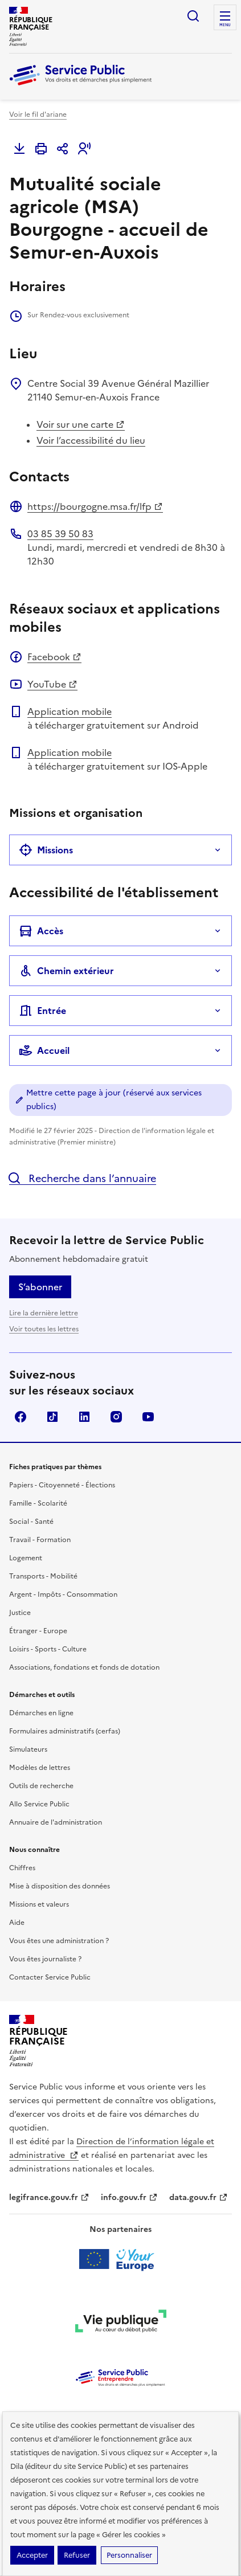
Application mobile (69, 711)
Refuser (77, 2555)
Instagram (116, 1416)
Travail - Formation (40, 1540)
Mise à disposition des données (59, 1886)
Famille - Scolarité (38, 1503)
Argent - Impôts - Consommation (63, 1594)
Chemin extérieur (66, 971)
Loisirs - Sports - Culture (48, 1649)
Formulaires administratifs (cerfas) (64, 1731)
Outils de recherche (41, 1786)
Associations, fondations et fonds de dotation (84, 1667)
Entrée (42, 1010)
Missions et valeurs (39, 1904)
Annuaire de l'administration (55, 1822)
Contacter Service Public (50, 1977)
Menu (225, 25)
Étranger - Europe (38, 1631)
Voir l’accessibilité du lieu (90, 440)
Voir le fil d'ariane (38, 114)
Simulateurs (28, 1749)
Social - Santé (31, 1521)
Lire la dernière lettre (43, 1313)
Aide (16, 1922)
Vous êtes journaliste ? (45, 1959)
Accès (41, 931)
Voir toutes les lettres (44, 1329)
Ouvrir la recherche (193, 16)
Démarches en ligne (41, 1713)
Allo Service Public (39, 1804)
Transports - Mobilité (43, 1576)
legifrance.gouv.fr (49, 2197)
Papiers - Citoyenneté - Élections (62, 1485)
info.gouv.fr (129, 2197)
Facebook (54, 657)
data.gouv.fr (198, 2197)
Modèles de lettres (39, 1768)
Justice (20, 1613)
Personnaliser (129, 2555)
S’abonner (40, 1287)
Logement (25, 1558)
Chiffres (22, 1868)
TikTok (52, 1416)
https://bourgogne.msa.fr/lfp (95, 506)
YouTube (52, 684)
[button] (84, 148)
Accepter (32, 2555)
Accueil (44, 1050)
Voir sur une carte (80, 424)
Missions (46, 850)
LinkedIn (84, 1416)
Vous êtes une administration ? (59, 1941)
